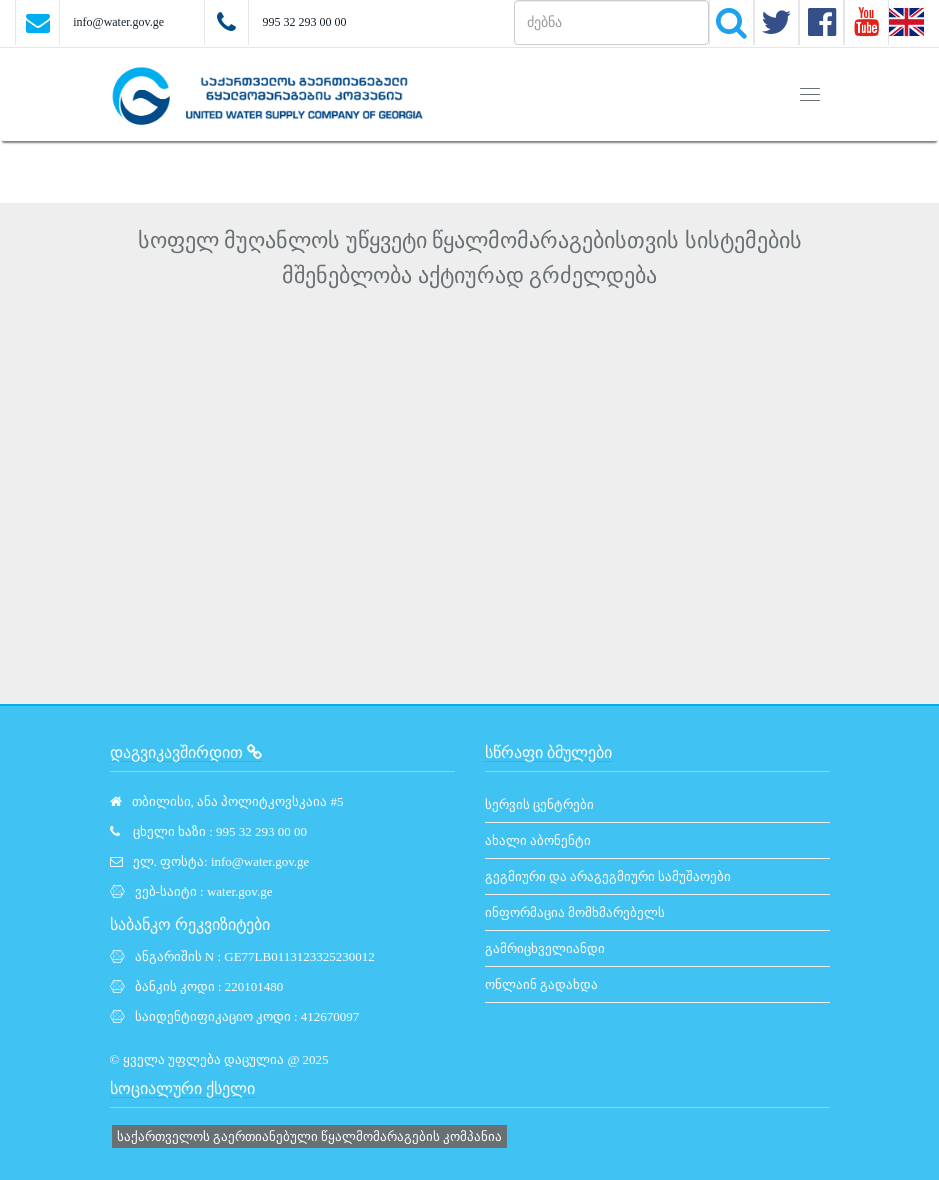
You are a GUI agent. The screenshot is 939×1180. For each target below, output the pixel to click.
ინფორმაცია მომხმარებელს (575, 912)
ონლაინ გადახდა (541, 984)
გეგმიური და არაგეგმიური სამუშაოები (608, 876)
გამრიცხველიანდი (545, 948)
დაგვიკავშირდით (186, 752)
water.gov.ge (240, 891)
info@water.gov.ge (118, 22)
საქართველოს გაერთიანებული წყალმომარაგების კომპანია (310, 1136)
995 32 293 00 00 (304, 22)
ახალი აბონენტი (538, 840)
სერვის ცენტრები (539, 804)
